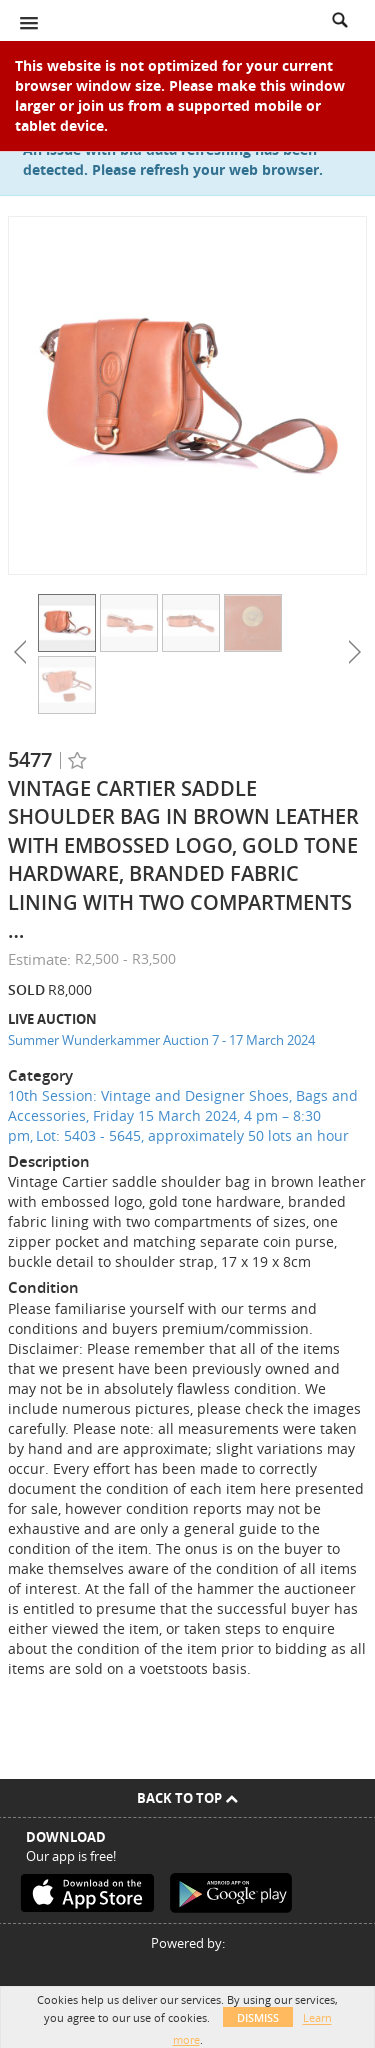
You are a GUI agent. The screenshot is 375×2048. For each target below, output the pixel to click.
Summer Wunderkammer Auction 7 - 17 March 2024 (161, 1040)
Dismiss (258, 2017)
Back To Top (187, 1798)
